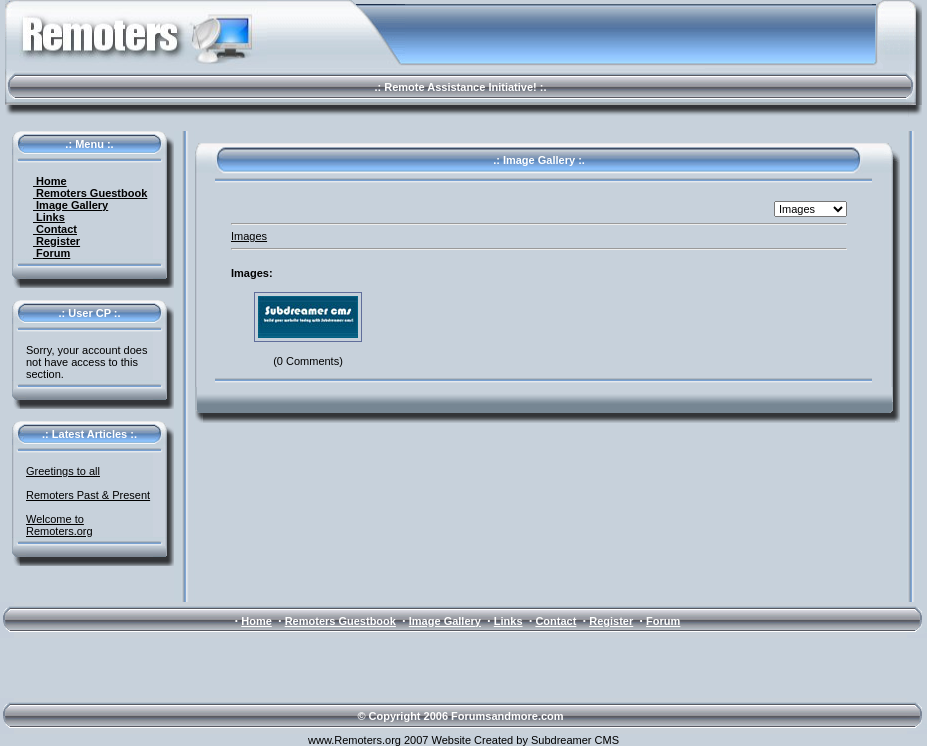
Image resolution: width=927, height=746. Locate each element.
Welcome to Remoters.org (59, 525)
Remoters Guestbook (90, 193)
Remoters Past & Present (88, 495)
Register (56, 241)
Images (249, 236)
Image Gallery (70, 205)
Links (49, 217)
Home (50, 181)
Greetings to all (63, 471)
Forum (51, 253)
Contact (55, 229)
